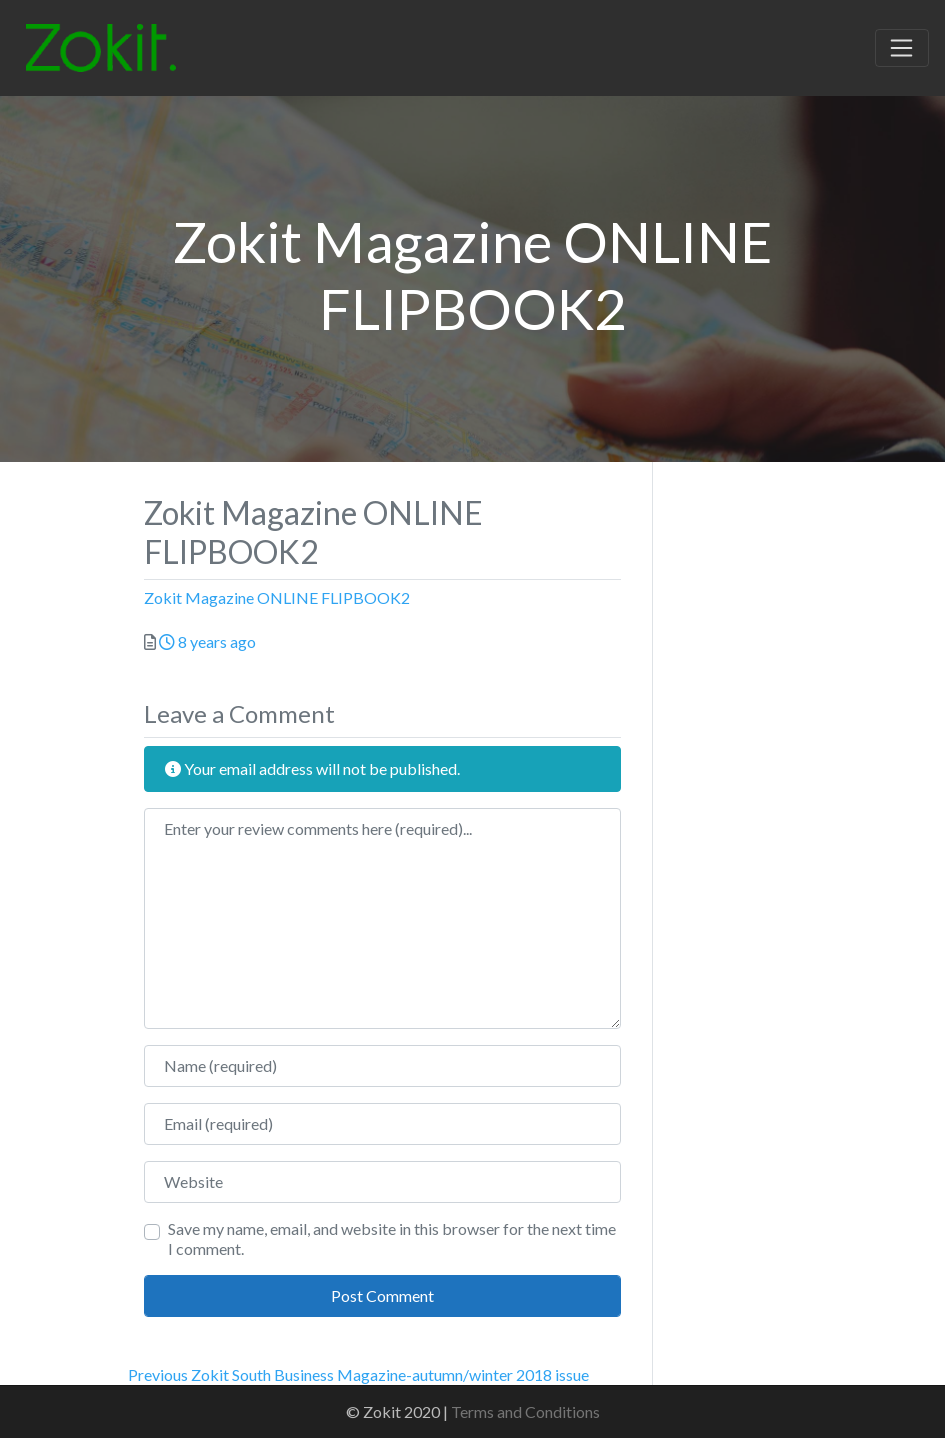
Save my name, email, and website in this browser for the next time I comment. (392, 1238)
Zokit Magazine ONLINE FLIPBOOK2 (277, 597)
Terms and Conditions (525, 1411)
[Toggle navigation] (902, 48)
